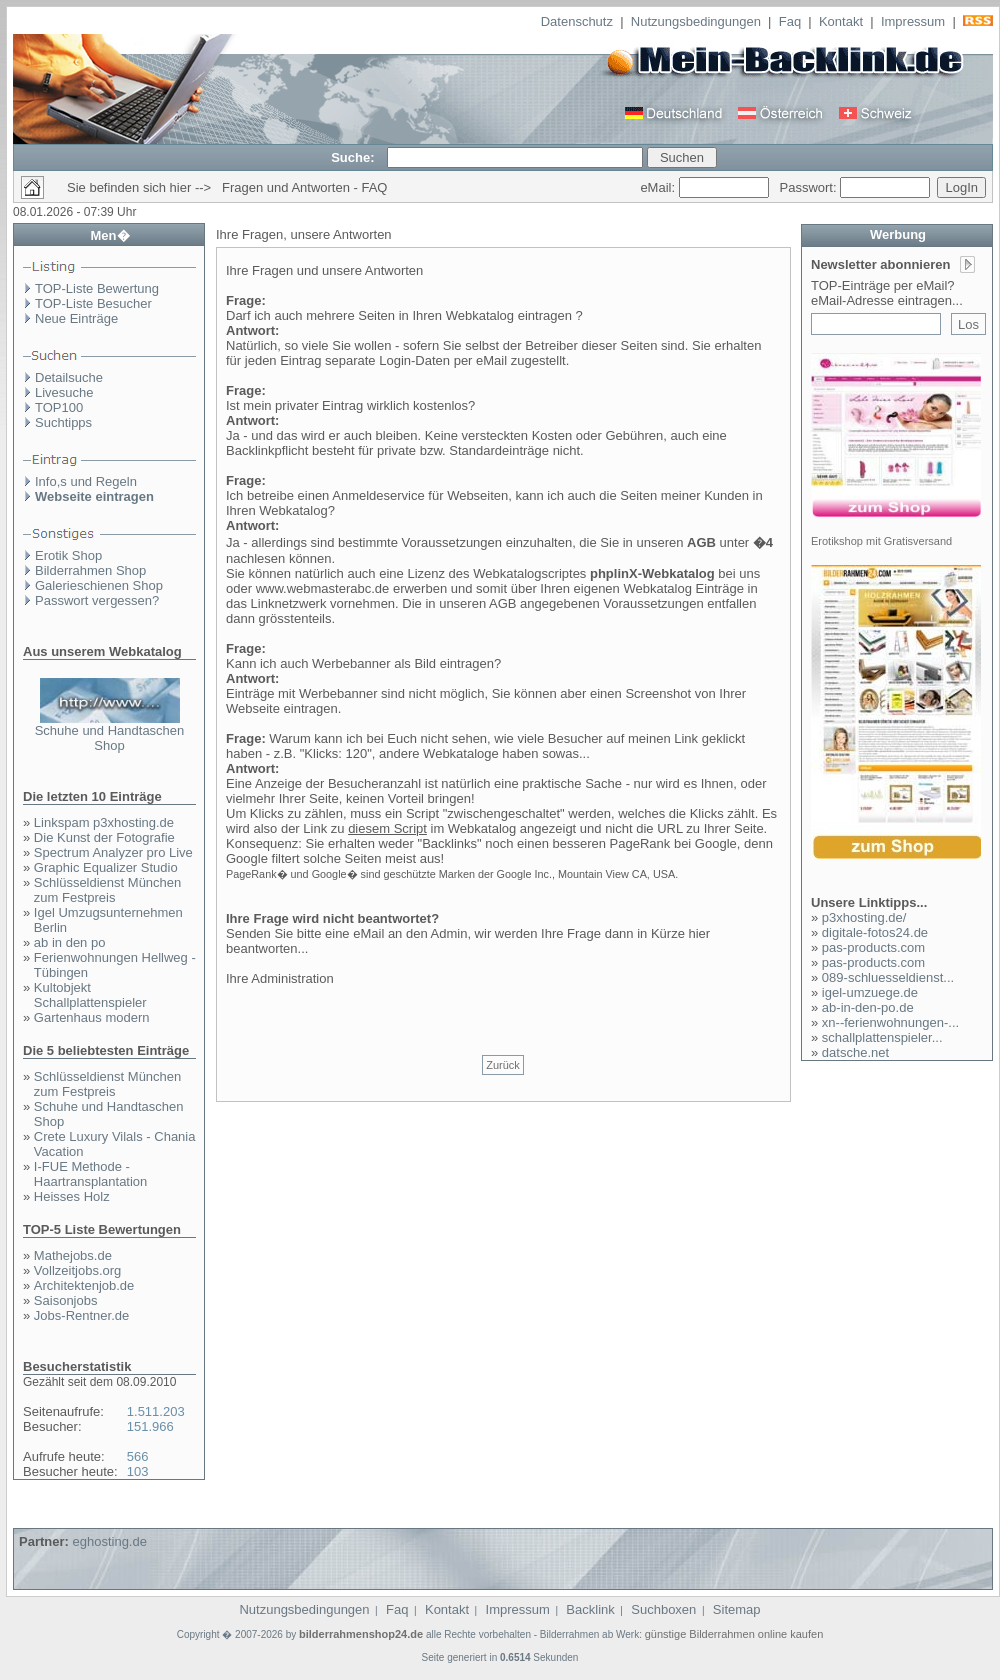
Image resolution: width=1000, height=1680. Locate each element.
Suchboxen (663, 1609)
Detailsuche (69, 377)
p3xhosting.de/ (864, 917)
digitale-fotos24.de (875, 932)
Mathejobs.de (73, 1255)
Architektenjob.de (84, 1285)
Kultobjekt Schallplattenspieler (90, 995)
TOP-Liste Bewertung (97, 288)
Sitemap (737, 1609)
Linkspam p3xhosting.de (104, 822)
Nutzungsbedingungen (696, 21)
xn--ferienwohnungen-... (890, 1022)
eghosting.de (109, 1541)
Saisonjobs (66, 1300)
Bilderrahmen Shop (90, 570)
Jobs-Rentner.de (81, 1315)
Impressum (913, 21)
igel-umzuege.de (870, 992)
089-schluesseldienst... (888, 977)
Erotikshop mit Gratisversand (881, 541)
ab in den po (70, 942)
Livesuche (64, 392)
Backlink (590, 1609)
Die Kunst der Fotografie (104, 837)
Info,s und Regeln (86, 481)
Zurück (503, 1065)
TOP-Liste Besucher (93, 303)
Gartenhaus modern (92, 1017)
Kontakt (841, 21)
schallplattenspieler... (882, 1037)
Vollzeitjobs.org (77, 1270)
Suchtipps (63, 422)
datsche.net (855, 1052)
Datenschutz (577, 21)
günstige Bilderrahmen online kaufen (734, 1634)
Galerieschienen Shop (99, 585)
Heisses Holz (72, 1196)
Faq (790, 21)
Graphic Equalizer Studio (106, 867)
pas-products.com (873, 947)
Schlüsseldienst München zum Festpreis (107, 890)
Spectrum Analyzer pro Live (113, 852)
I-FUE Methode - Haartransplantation (90, 1174)
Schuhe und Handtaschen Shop (110, 738)
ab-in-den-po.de (868, 1007)
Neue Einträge (76, 318)
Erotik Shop (68, 555)
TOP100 (59, 407)
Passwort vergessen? (97, 600)
